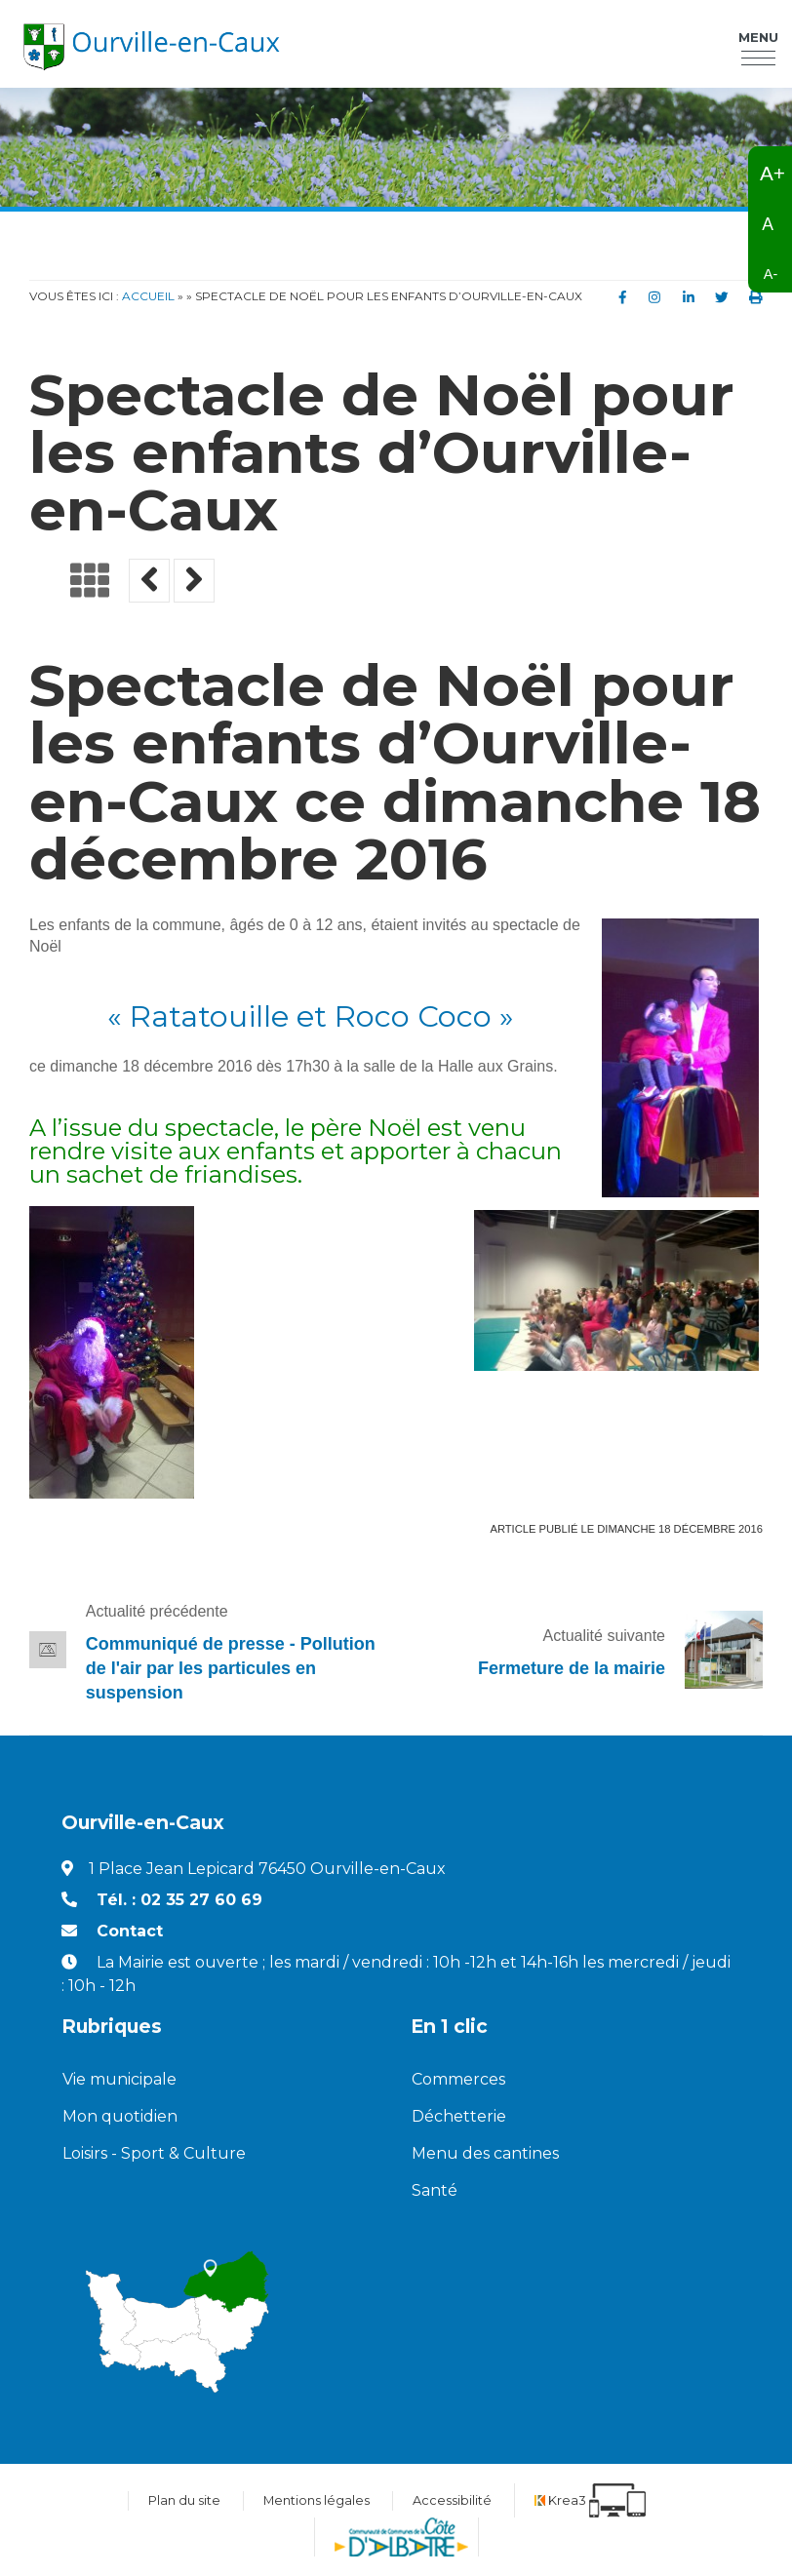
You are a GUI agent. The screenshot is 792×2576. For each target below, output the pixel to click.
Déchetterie (459, 2116)
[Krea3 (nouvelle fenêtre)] (590, 2500)
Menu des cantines (485, 2153)
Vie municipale (119, 2079)
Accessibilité (452, 2500)
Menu (758, 38)
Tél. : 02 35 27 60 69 (179, 1900)
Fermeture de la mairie (571, 1668)
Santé (434, 2190)
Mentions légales (316, 2500)
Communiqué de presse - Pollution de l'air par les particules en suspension (231, 1668)
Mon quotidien (120, 2116)
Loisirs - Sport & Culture (154, 2153)
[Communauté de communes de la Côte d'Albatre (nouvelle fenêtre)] (401, 2536)
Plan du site (184, 2500)
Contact (130, 1931)
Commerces (458, 2079)
